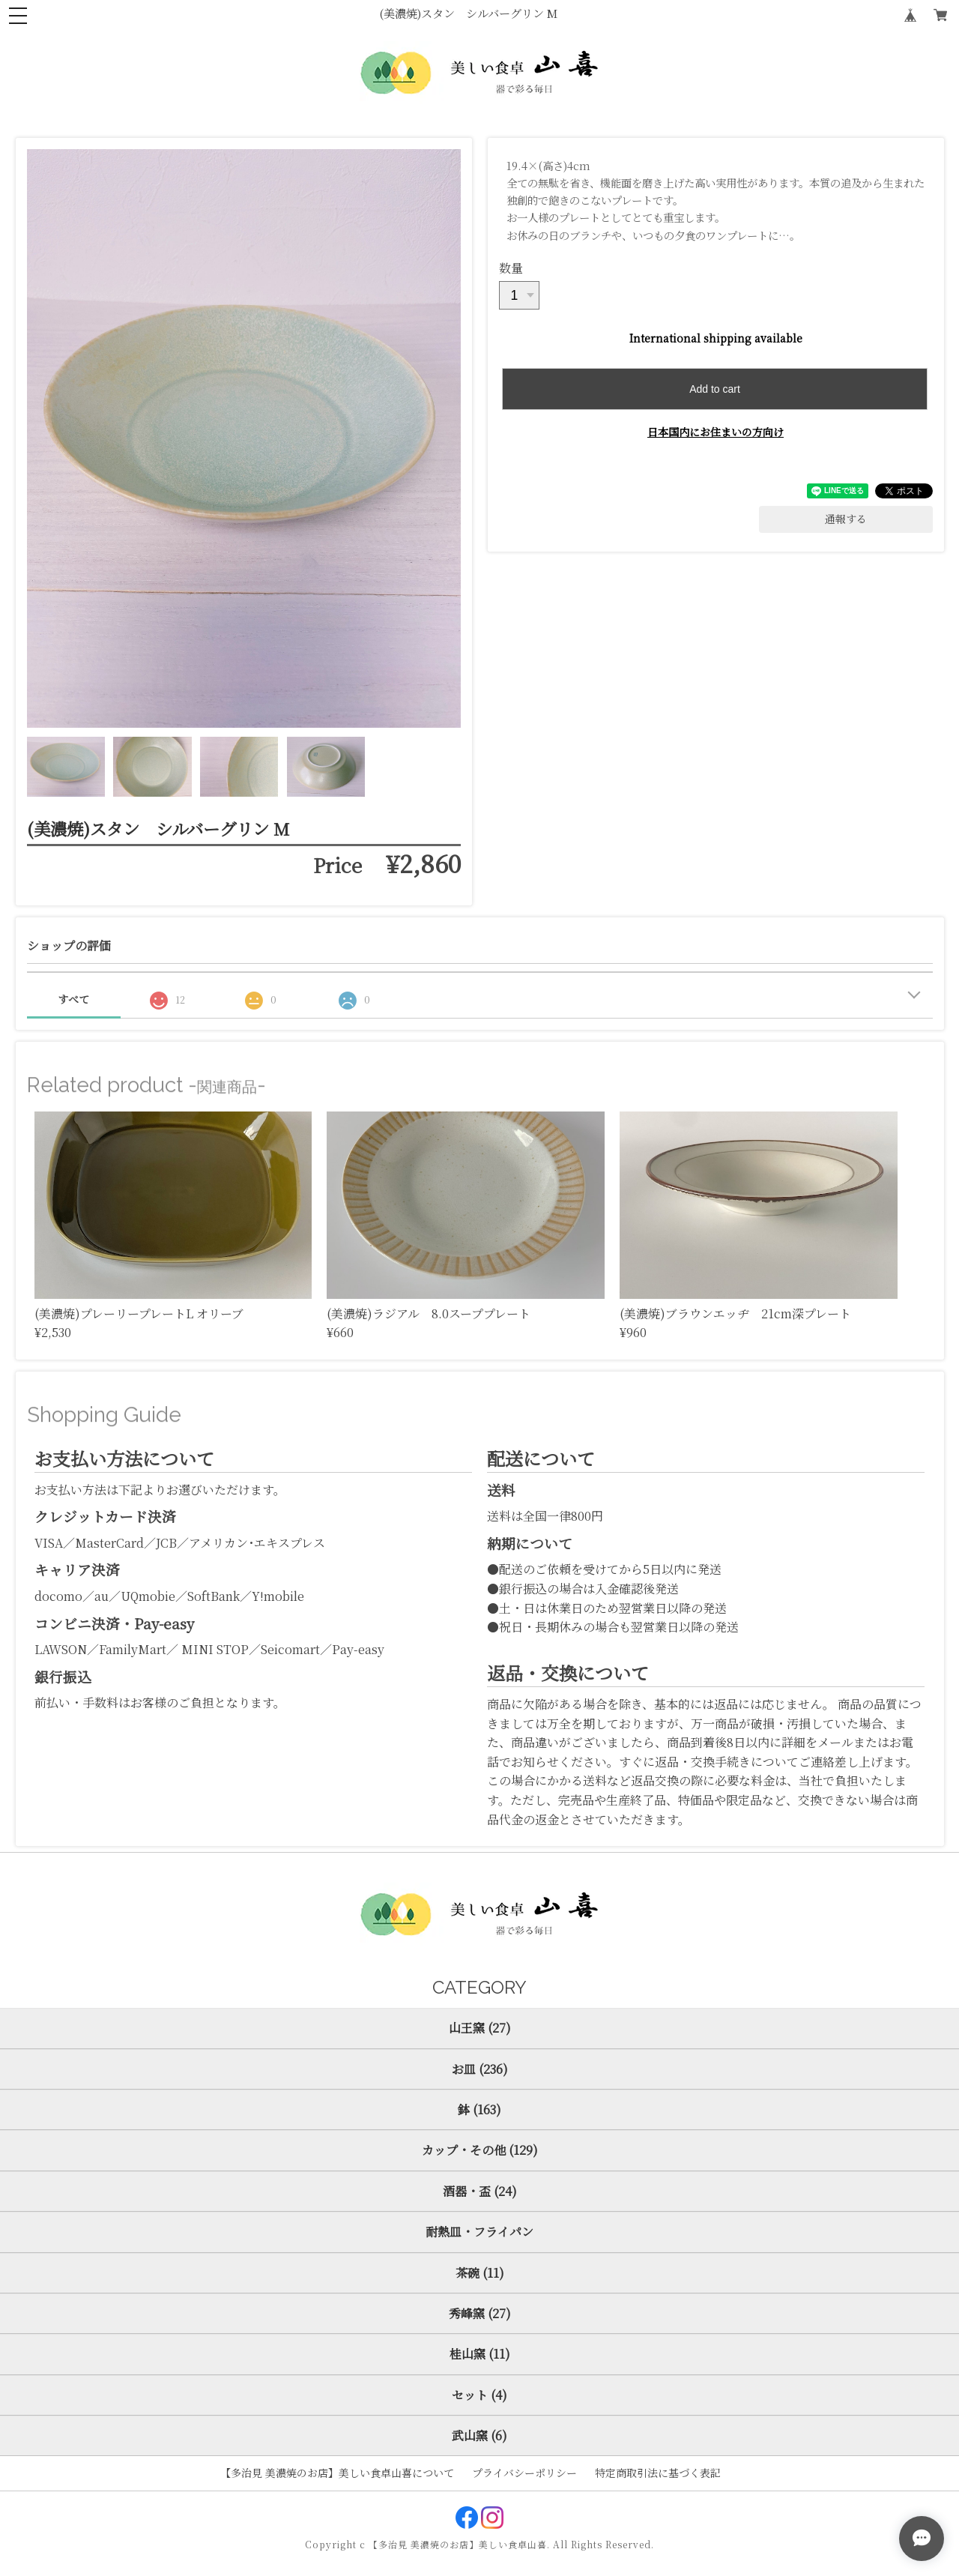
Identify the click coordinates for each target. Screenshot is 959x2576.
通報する (846, 518)
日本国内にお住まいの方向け (715, 431)
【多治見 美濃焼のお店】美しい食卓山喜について (337, 2472)
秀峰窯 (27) (480, 2313)
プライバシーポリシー (524, 2472)
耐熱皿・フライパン (479, 2231)
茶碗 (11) (480, 2272)
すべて (73, 999)
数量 (511, 268)
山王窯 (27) (480, 2027)
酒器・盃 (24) (480, 2191)
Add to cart (714, 389)
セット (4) (479, 2395)
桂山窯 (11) (480, 2353)
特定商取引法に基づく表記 (658, 2472)
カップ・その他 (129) (480, 2150)
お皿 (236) (480, 2069)
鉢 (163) (479, 2109)
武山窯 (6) (479, 2435)
